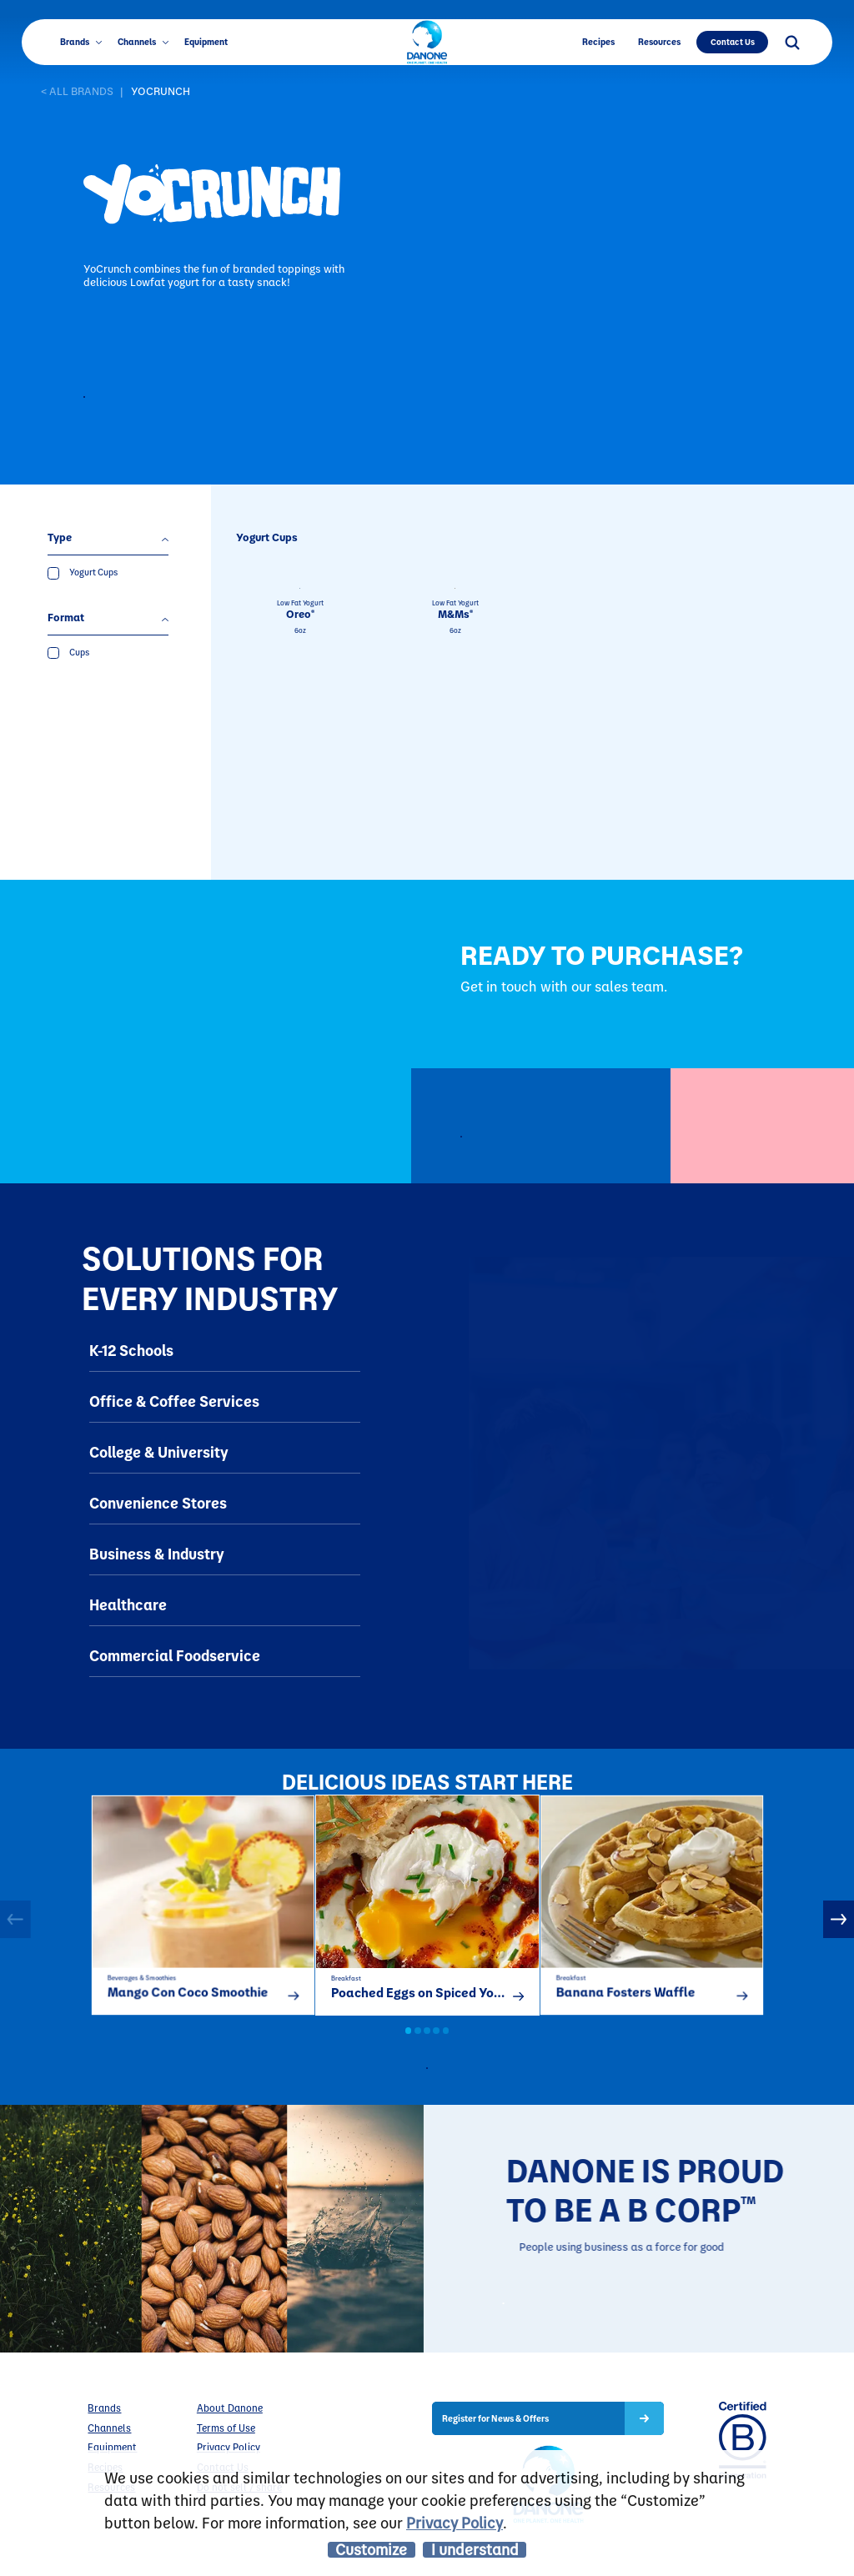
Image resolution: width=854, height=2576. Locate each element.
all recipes (439, 2086)
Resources (659, 42)
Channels (143, 42)
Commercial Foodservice (174, 1655)
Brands (81, 42)
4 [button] (436, 2049)
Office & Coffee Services (174, 1401)
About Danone (230, 2437)
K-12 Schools (131, 1350)
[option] (203, 1914)
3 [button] (427, 2049)
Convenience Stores (158, 1503)
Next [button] (838, 1927)
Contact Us (733, 41)
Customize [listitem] (371, 2550)
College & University (159, 1452)
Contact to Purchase (176, 398)
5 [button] (446, 2049)
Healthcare (128, 1604)
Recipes (598, 42)
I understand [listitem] (475, 2550)
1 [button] (408, 2049)
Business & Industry (156, 1554)
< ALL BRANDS (77, 91)
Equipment (206, 42)
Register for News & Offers (495, 2447)
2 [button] (417, 2049)
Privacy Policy (454, 2522)
